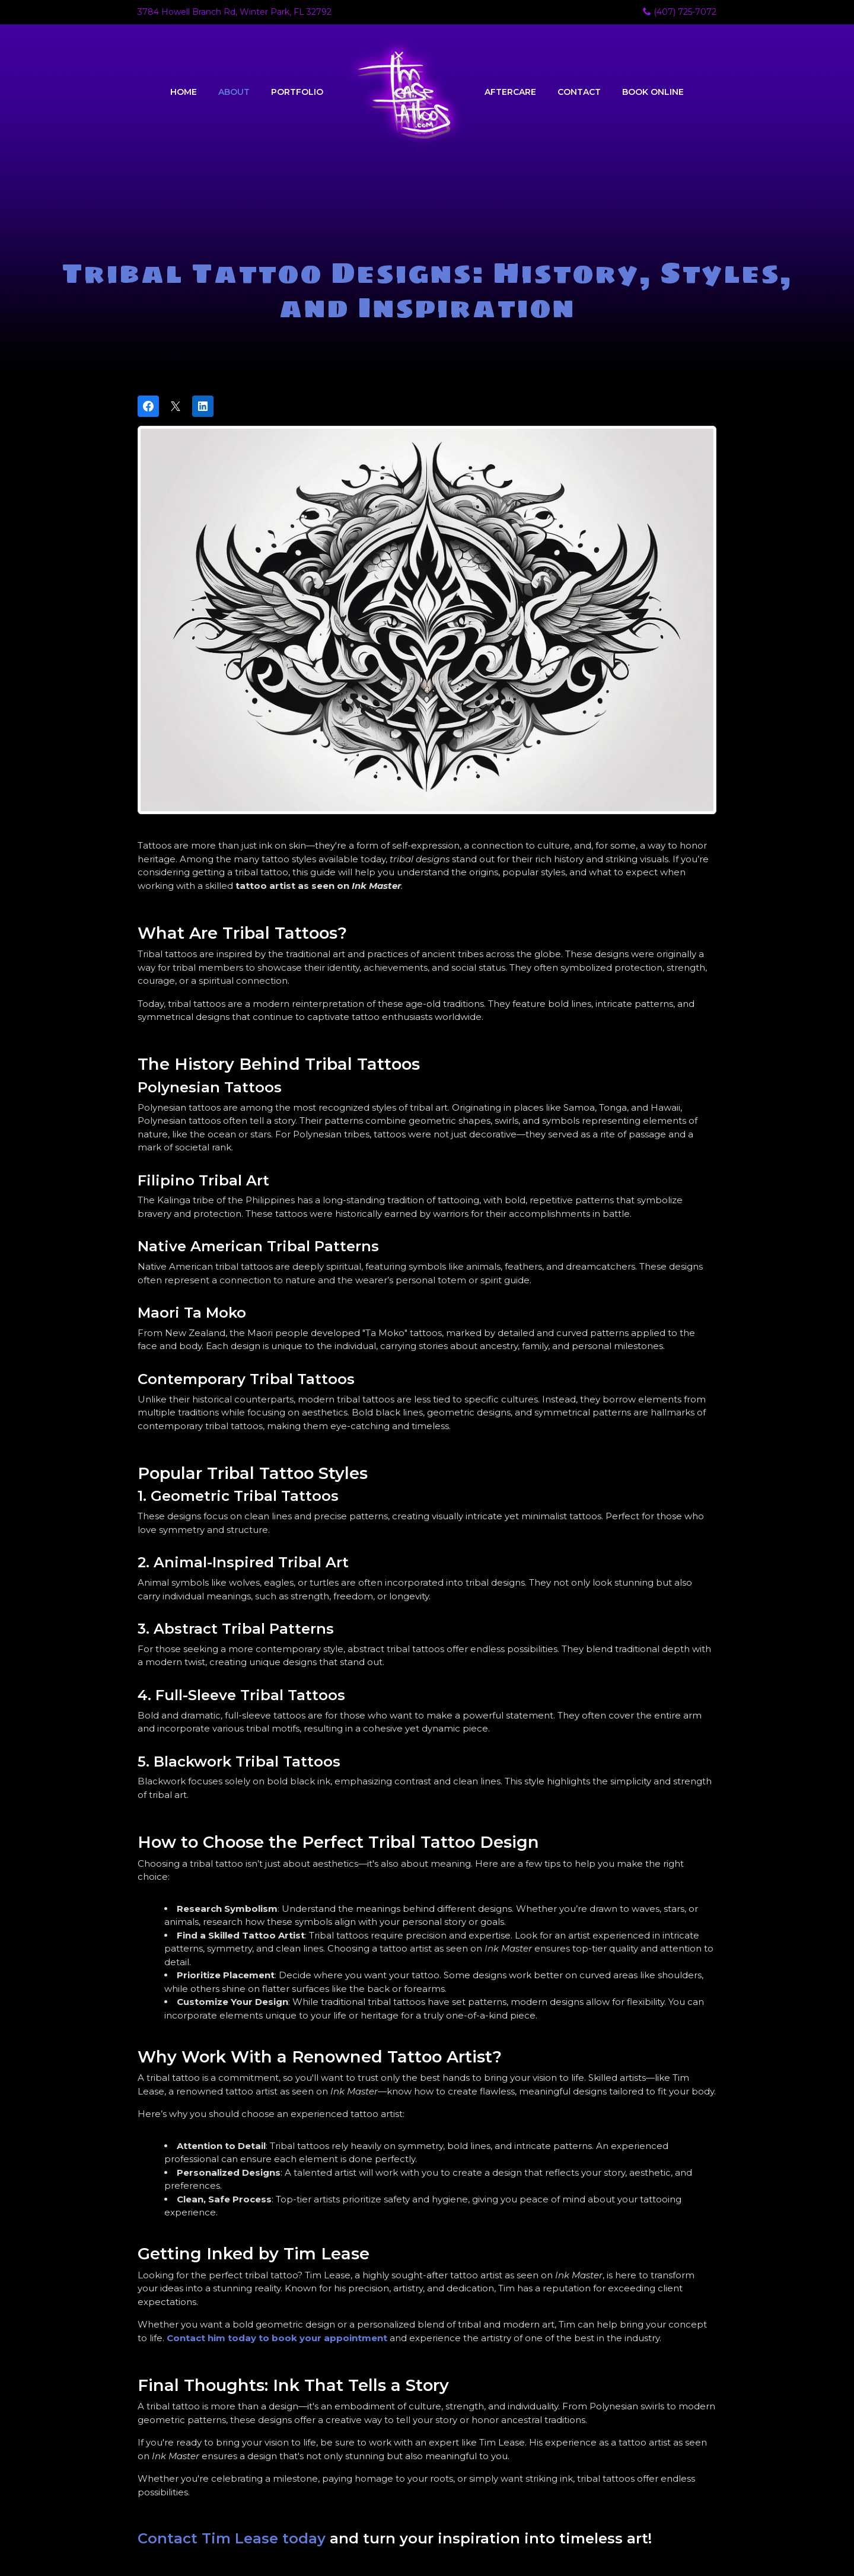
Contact (579, 92)
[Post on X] (175, 406)
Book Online (653, 92)
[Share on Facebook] (148, 406)
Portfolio (297, 92)
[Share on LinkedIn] (203, 406)
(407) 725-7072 (679, 12)
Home (183, 92)
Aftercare (510, 92)
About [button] (234, 92)
